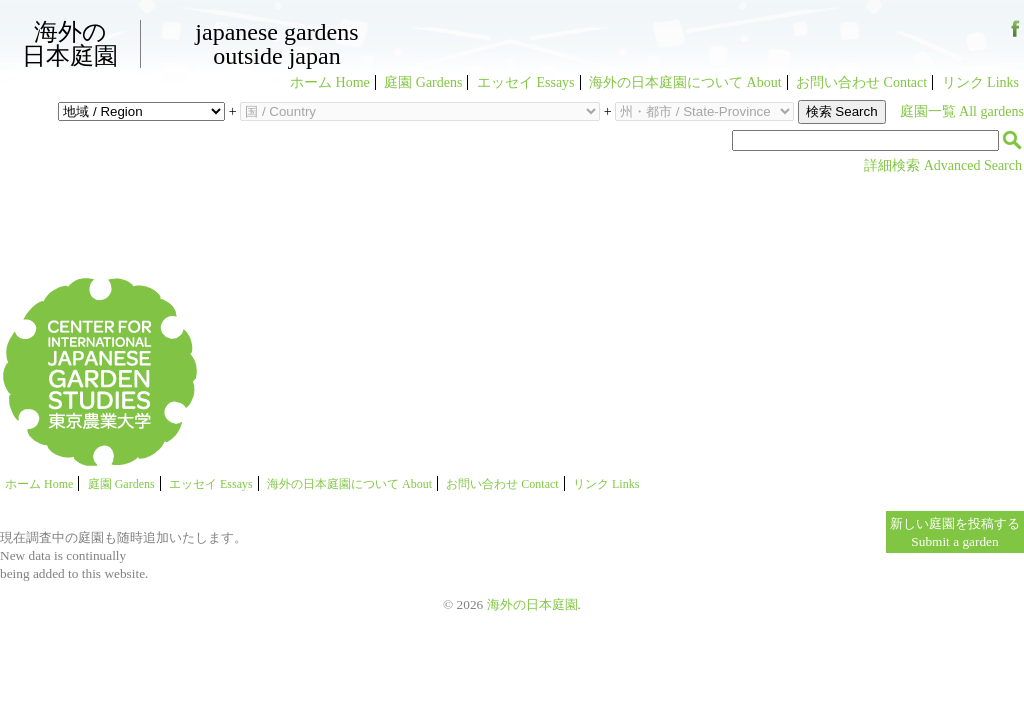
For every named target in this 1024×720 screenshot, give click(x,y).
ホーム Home (330, 82)
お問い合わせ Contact (861, 82)
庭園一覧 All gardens (962, 111)
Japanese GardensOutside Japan (276, 44)
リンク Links (980, 82)
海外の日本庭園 (70, 44)
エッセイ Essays (526, 82)
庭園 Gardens (423, 82)
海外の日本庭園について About (685, 82)
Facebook (1015, 36)
